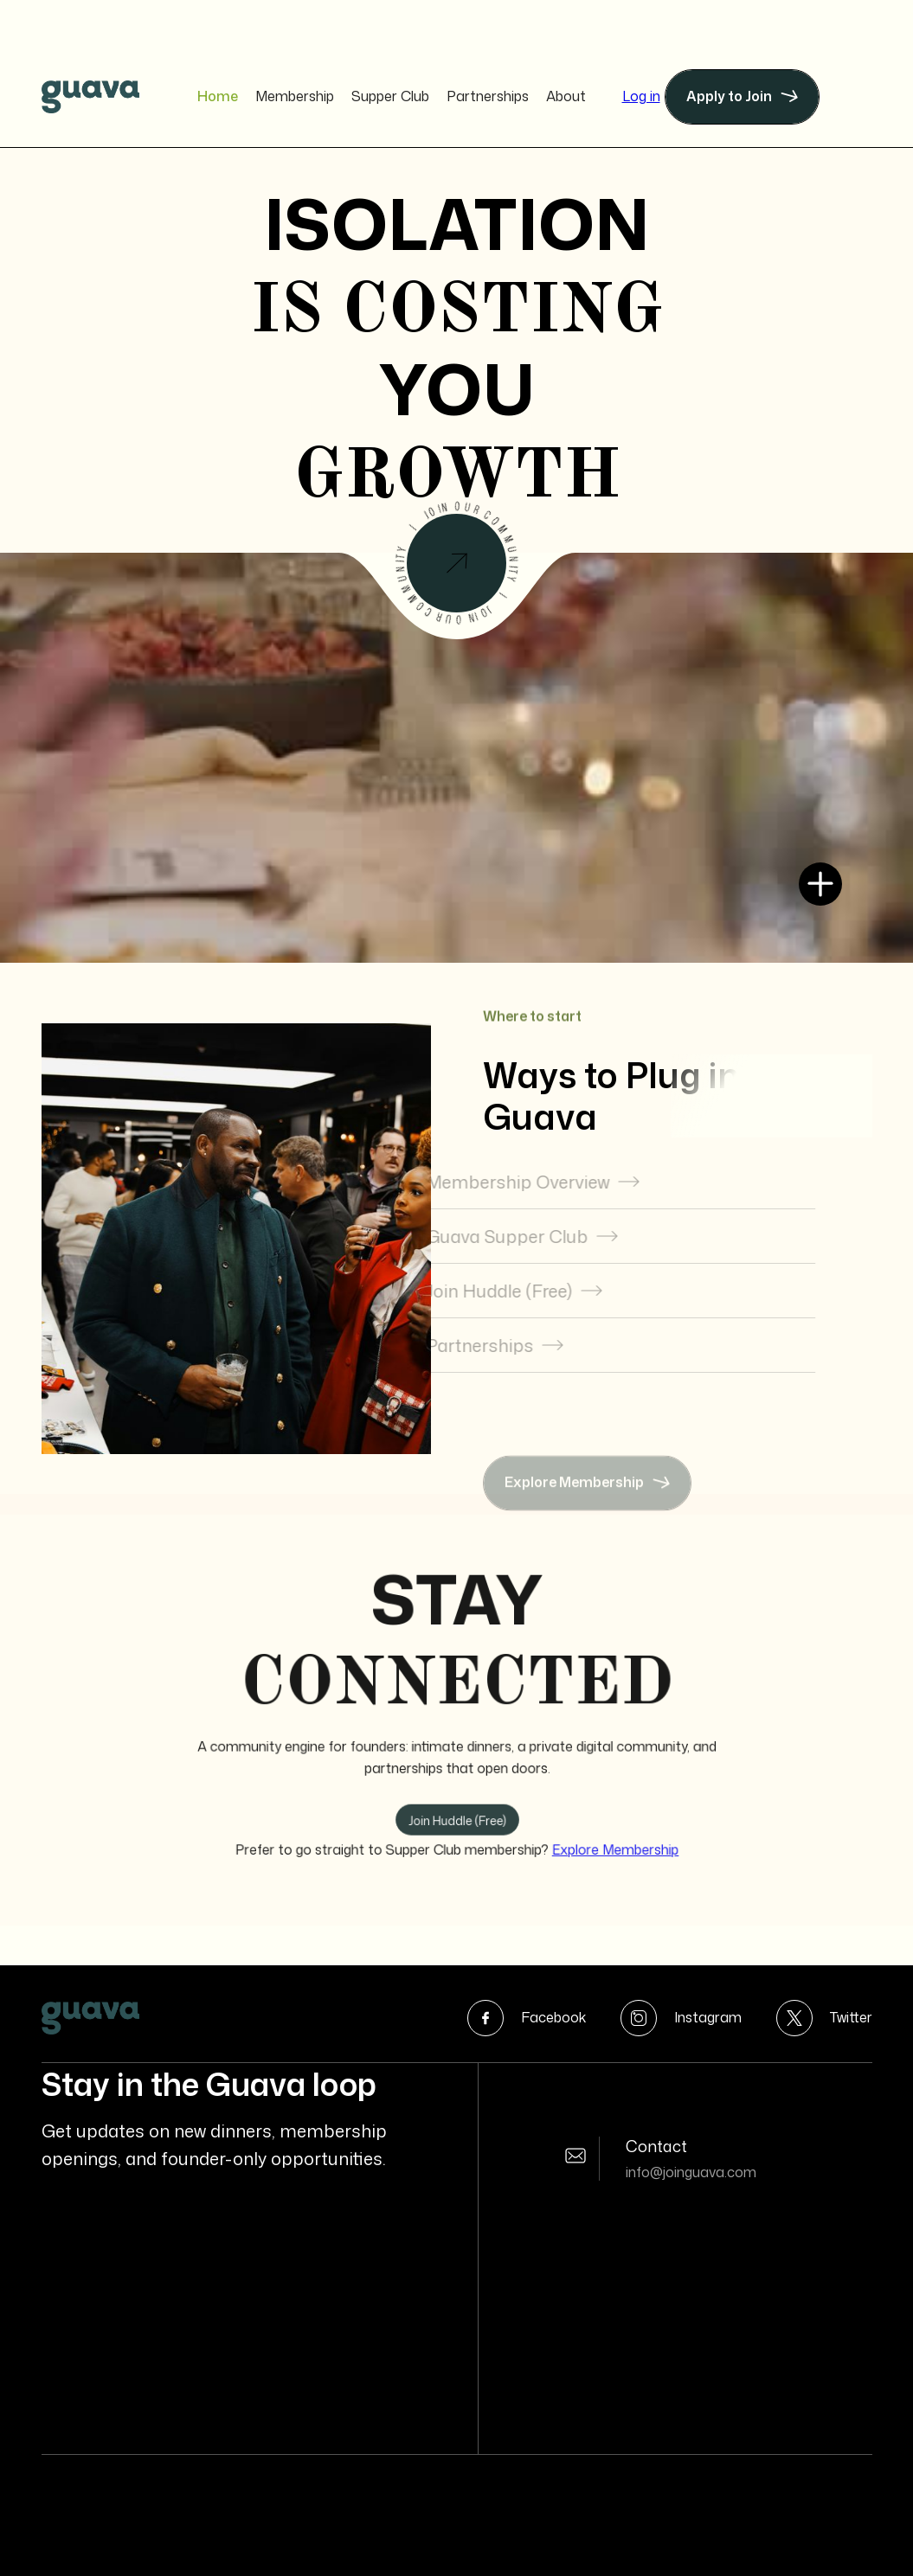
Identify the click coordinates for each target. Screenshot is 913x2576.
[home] (90, 96)
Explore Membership (605, 1840)
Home (217, 96)
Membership (294, 96)
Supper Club (390, 96)
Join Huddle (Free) (456, 1813)
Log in (641, 96)
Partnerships (488, 96)
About (566, 96)
